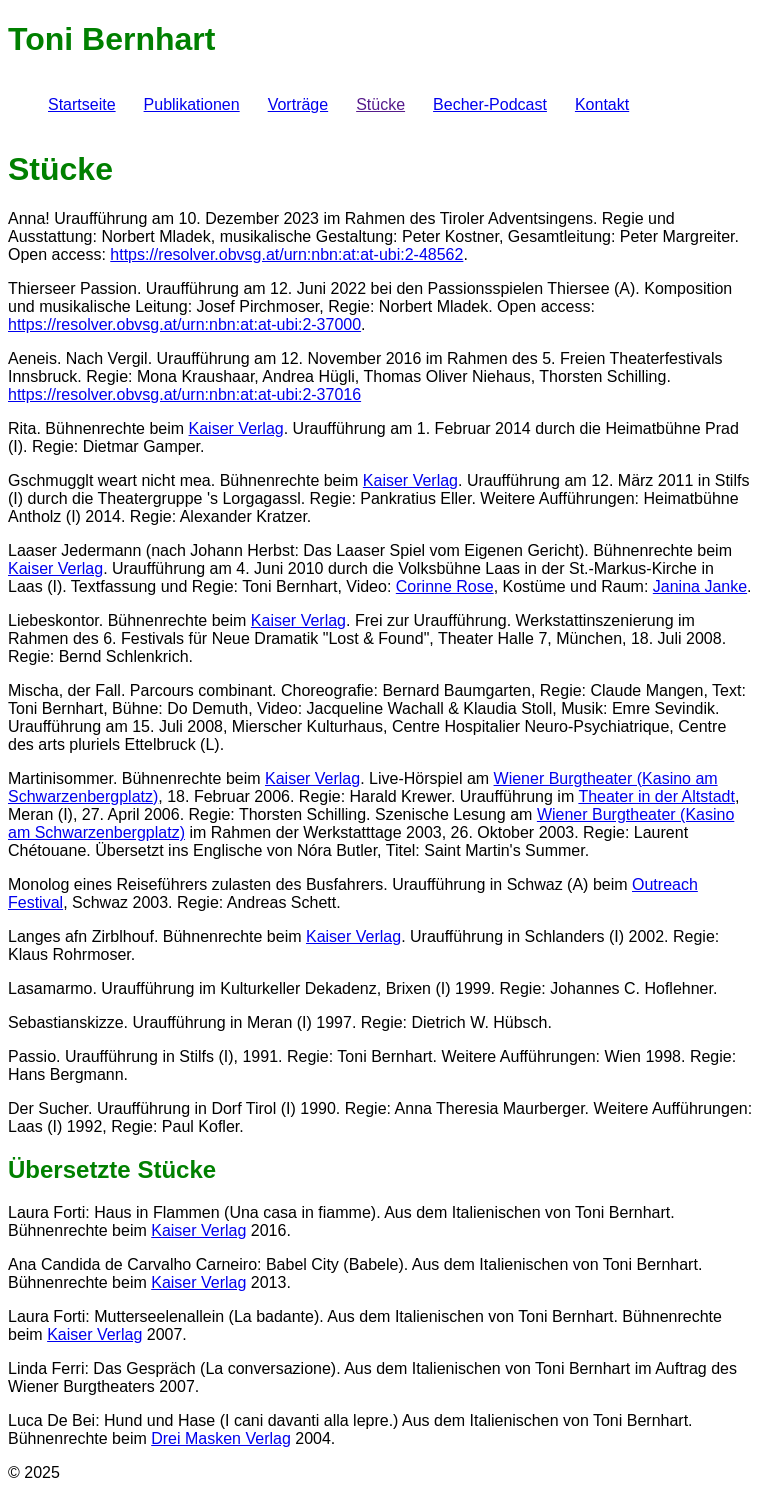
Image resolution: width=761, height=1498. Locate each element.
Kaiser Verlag (236, 428)
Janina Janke (700, 586)
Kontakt (602, 104)
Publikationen (192, 104)
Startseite (82, 104)
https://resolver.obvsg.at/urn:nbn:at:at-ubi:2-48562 (286, 254)
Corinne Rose (445, 586)
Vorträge (298, 104)
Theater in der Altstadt (656, 796)
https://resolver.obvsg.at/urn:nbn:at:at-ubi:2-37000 (184, 324)
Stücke (380, 104)
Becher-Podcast (490, 104)
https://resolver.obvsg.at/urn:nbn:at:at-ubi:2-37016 (184, 394)
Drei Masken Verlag (221, 1438)
